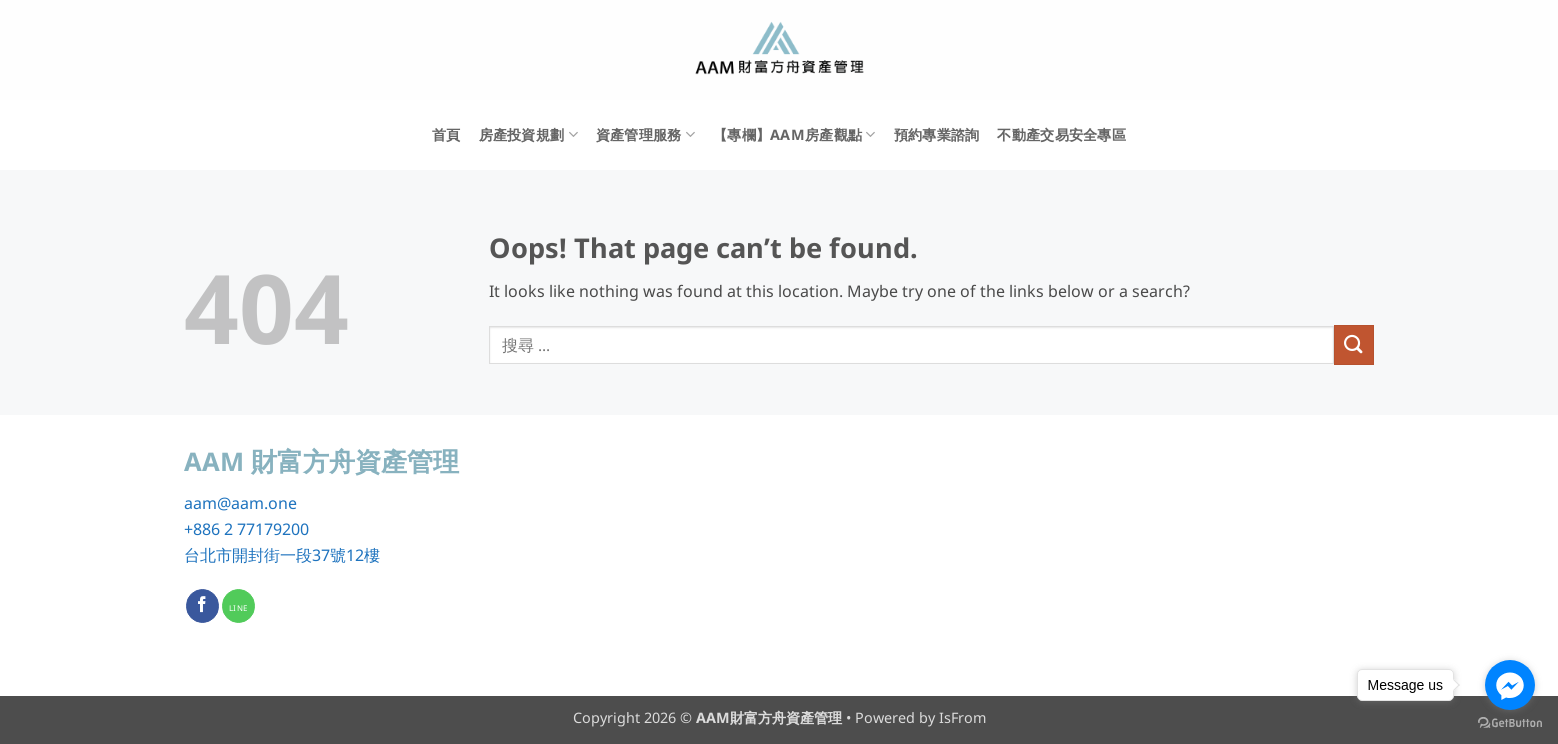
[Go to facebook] (1510, 685)
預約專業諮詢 (937, 134)
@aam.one (257, 503)
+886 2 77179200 (246, 529)
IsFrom (962, 717)
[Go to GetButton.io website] (1510, 723)
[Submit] (1354, 344)
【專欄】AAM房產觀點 (794, 135)
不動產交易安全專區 (1061, 134)
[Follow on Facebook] (202, 606)
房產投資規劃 (528, 135)
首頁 (446, 134)
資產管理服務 (645, 135)
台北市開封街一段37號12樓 (282, 555)
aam (200, 503)
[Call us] (238, 606)
